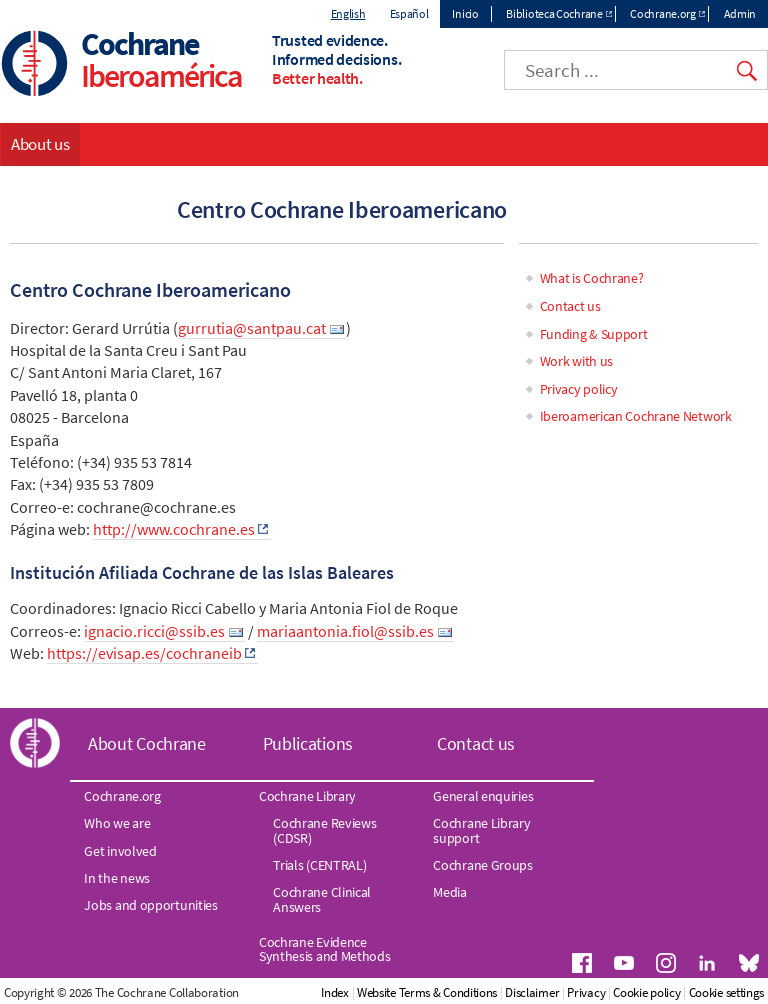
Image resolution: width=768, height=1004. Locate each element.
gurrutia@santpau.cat (252, 328)
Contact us (570, 306)
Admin (740, 13)
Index (335, 992)
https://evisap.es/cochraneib (144, 653)
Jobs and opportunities (150, 905)
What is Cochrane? (592, 278)
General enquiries (483, 796)
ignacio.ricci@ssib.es (154, 631)
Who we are (117, 823)
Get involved (120, 851)
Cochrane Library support (481, 830)
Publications (308, 743)
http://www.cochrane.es (174, 529)
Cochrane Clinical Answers (322, 899)
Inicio (465, 13)
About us (40, 144)
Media (450, 892)
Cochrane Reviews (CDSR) (324, 830)
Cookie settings (727, 992)
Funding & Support (594, 334)
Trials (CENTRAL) (319, 865)
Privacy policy (579, 389)
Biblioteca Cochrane (554, 13)
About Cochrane (147, 743)
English (348, 13)
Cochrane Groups (483, 865)
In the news (117, 878)
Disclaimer (532, 992)
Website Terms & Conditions (427, 992)
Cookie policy (646, 992)
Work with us (576, 361)
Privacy (586, 992)
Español (409, 13)
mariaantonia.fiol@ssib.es (345, 631)
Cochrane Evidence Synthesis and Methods (325, 949)
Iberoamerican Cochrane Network (636, 416)
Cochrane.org (662, 13)
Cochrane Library (307, 796)
